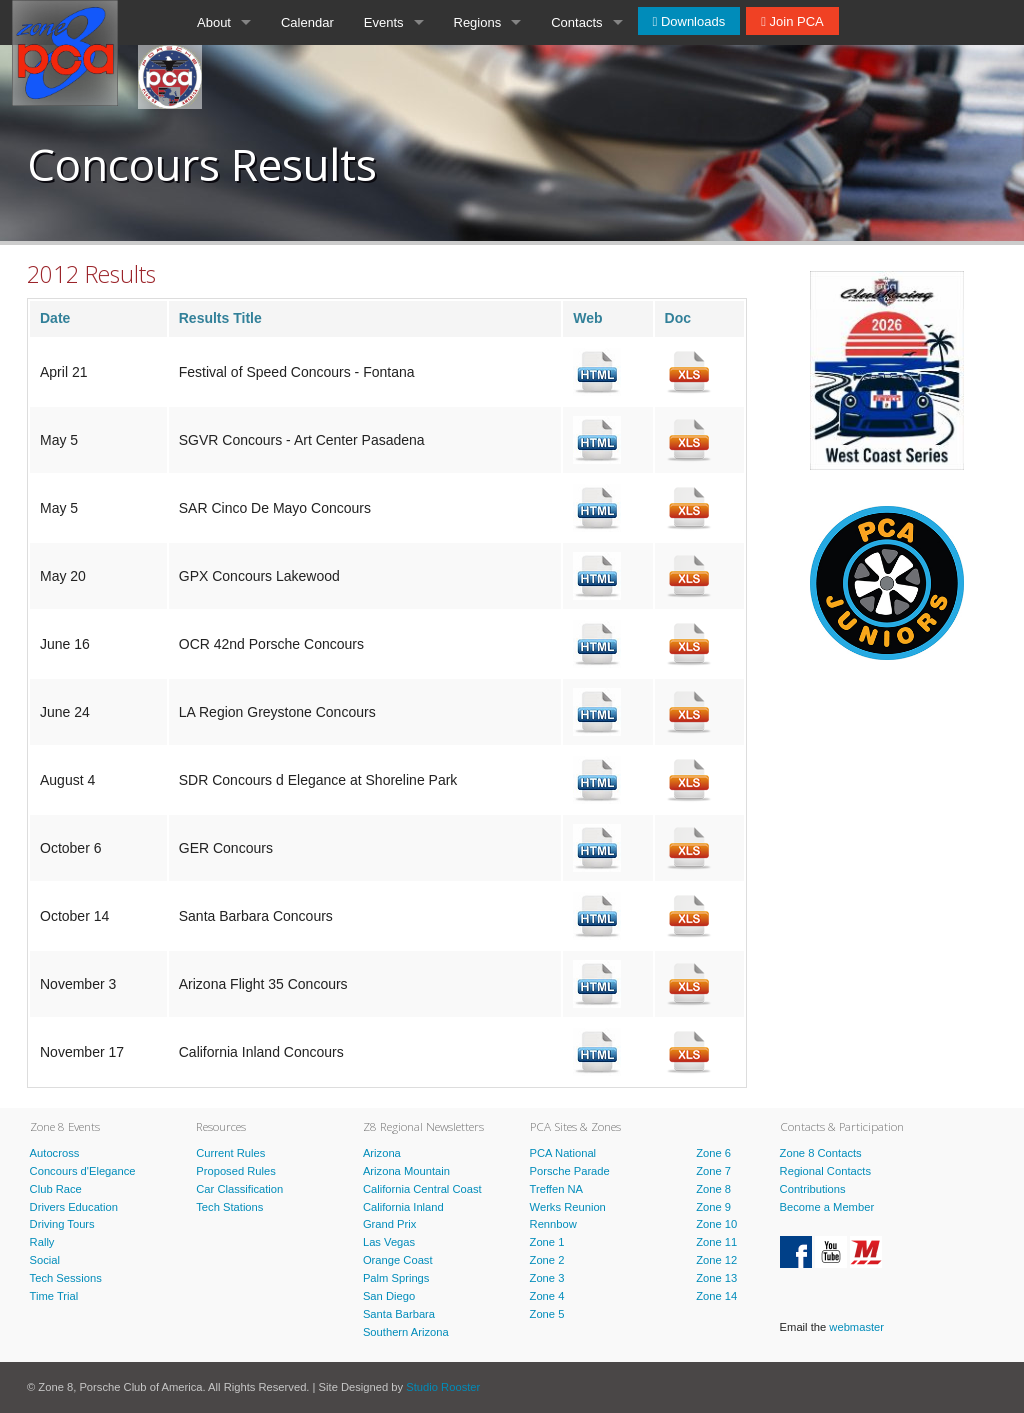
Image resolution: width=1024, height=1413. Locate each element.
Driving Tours (62, 1224)
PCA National (563, 1153)
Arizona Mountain (406, 1171)
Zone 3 (547, 1278)
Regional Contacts (825, 1171)
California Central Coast (422, 1189)
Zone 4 (547, 1296)
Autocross (55, 1153)
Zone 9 (713, 1207)
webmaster (856, 1327)
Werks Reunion (568, 1207)
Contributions (813, 1189)
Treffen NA (556, 1189)
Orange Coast (398, 1260)
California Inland (403, 1207)
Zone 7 (713, 1171)
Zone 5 (547, 1314)
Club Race (56, 1189)
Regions (478, 22)
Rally (42, 1242)
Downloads (691, 21)
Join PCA (795, 21)
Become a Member (827, 1207)
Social (45, 1260)
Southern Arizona (406, 1332)
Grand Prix (389, 1224)
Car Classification (239, 1189)
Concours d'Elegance (83, 1171)
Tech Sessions (66, 1278)
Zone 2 (547, 1260)
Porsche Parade (570, 1171)
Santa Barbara (399, 1314)
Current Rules (230, 1153)
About (214, 22)
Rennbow (553, 1224)
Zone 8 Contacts (821, 1153)
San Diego (389, 1296)
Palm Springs (396, 1278)
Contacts (576, 22)
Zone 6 (713, 1153)
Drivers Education (74, 1207)
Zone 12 (716, 1260)
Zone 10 (716, 1224)
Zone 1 (547, 1242)
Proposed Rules (236, 1171)
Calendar (307, 22)
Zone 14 (716, 1296)
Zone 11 (716, 1242)
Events (384, 22)
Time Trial (54, 1296)
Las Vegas (389, 1242)
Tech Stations (229, 1207)
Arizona (382, 1153)
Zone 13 (716, 1278)
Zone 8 (713, 1189)
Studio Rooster (443, 1387)
